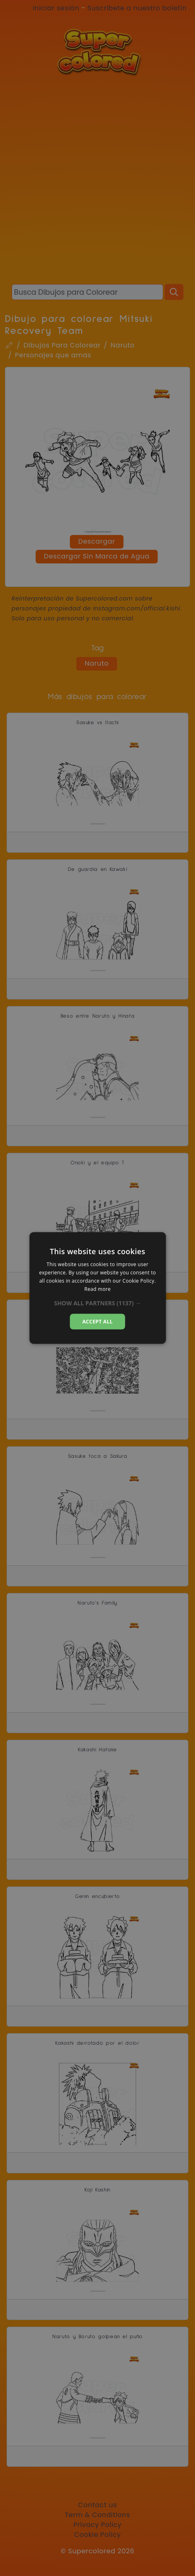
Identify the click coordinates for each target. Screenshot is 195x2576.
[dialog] (97, 1288)
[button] (97, 1303)
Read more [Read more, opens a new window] (98, 1288)
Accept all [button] (97, 1321)
